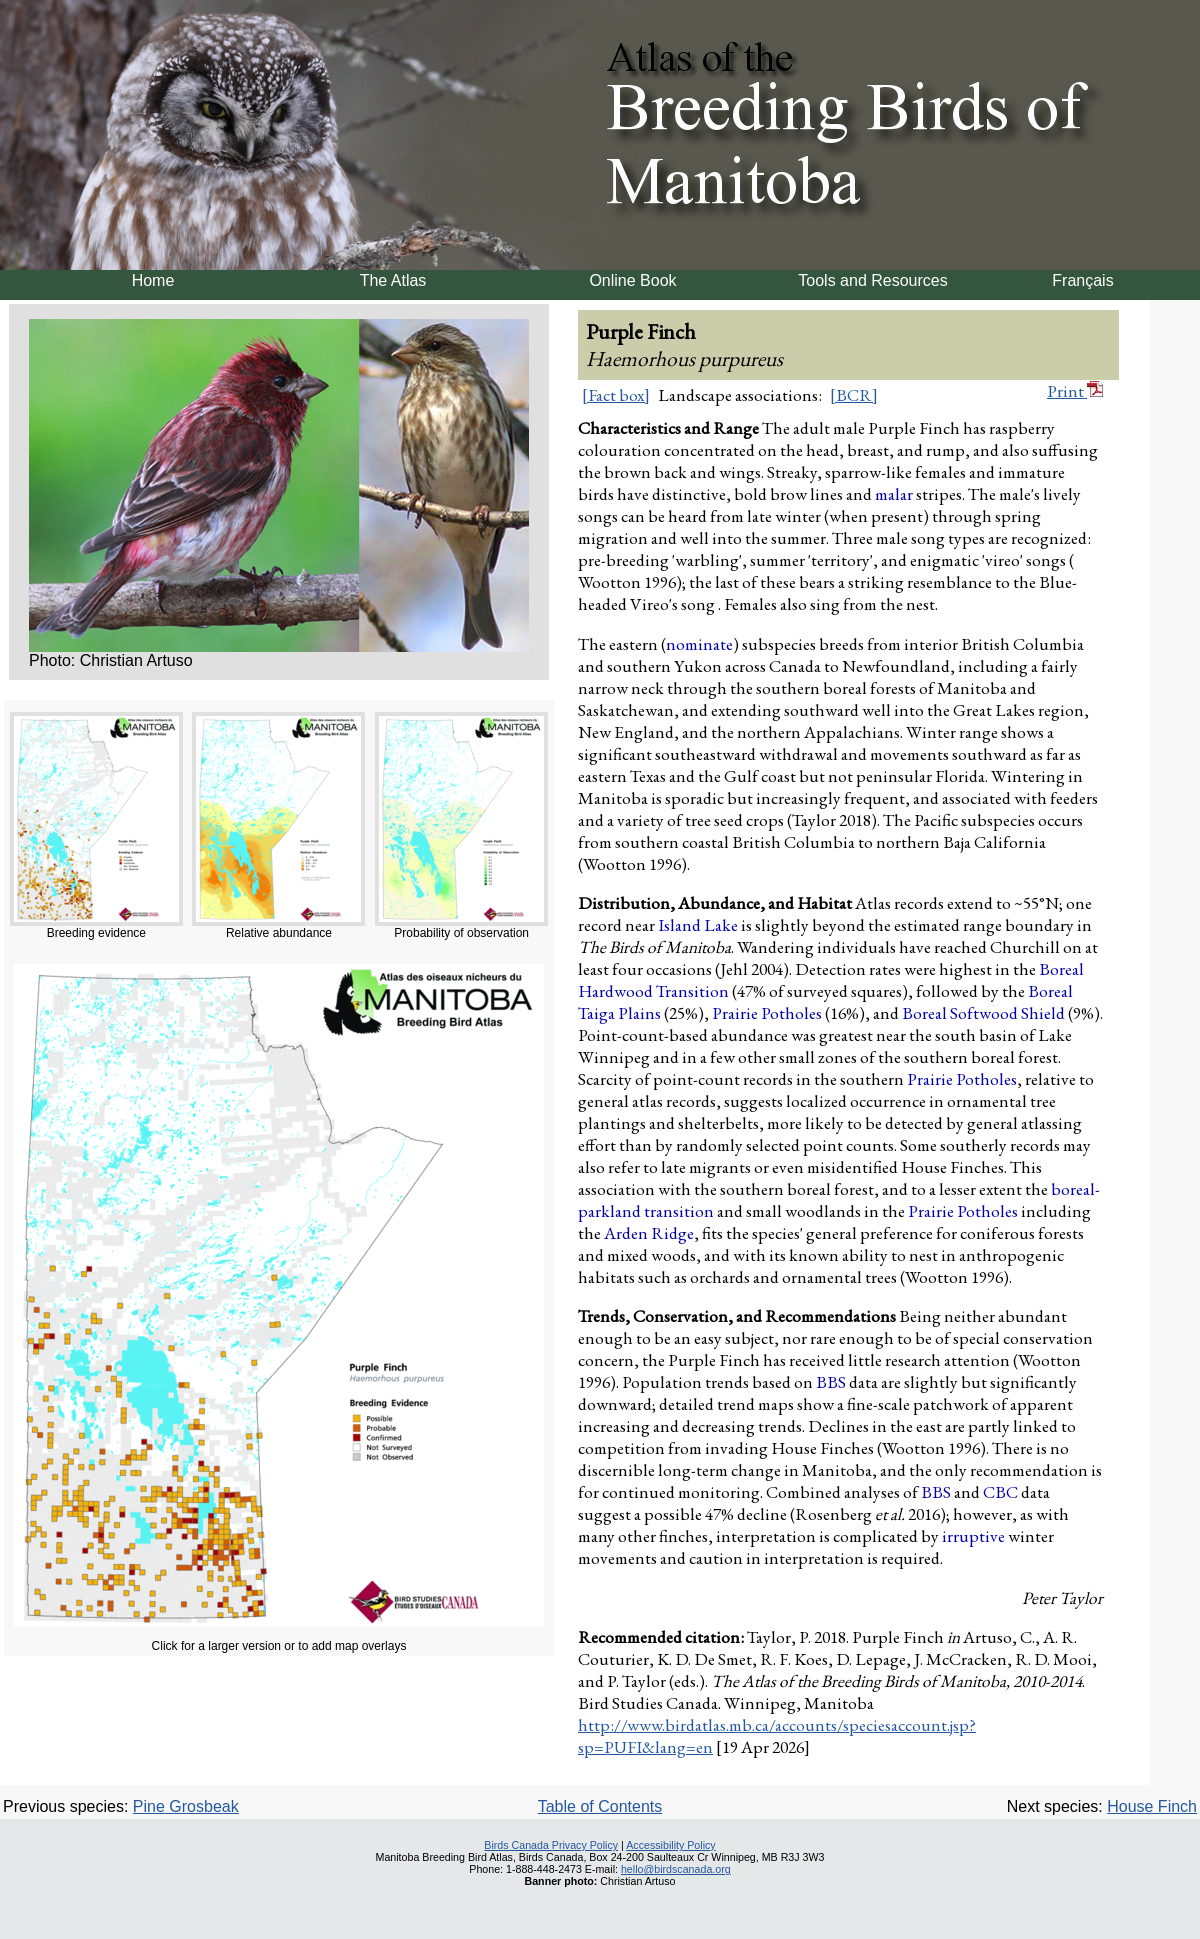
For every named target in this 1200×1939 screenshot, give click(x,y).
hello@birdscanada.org (676, 1869)
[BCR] (854, 395)
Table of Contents (600, 1806)
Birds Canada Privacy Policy (551, 1845)
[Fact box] (616, 395)
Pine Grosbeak (186, 1806)
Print (1075, 391)
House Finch (1152, 1806)
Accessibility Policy (670, 1845)
